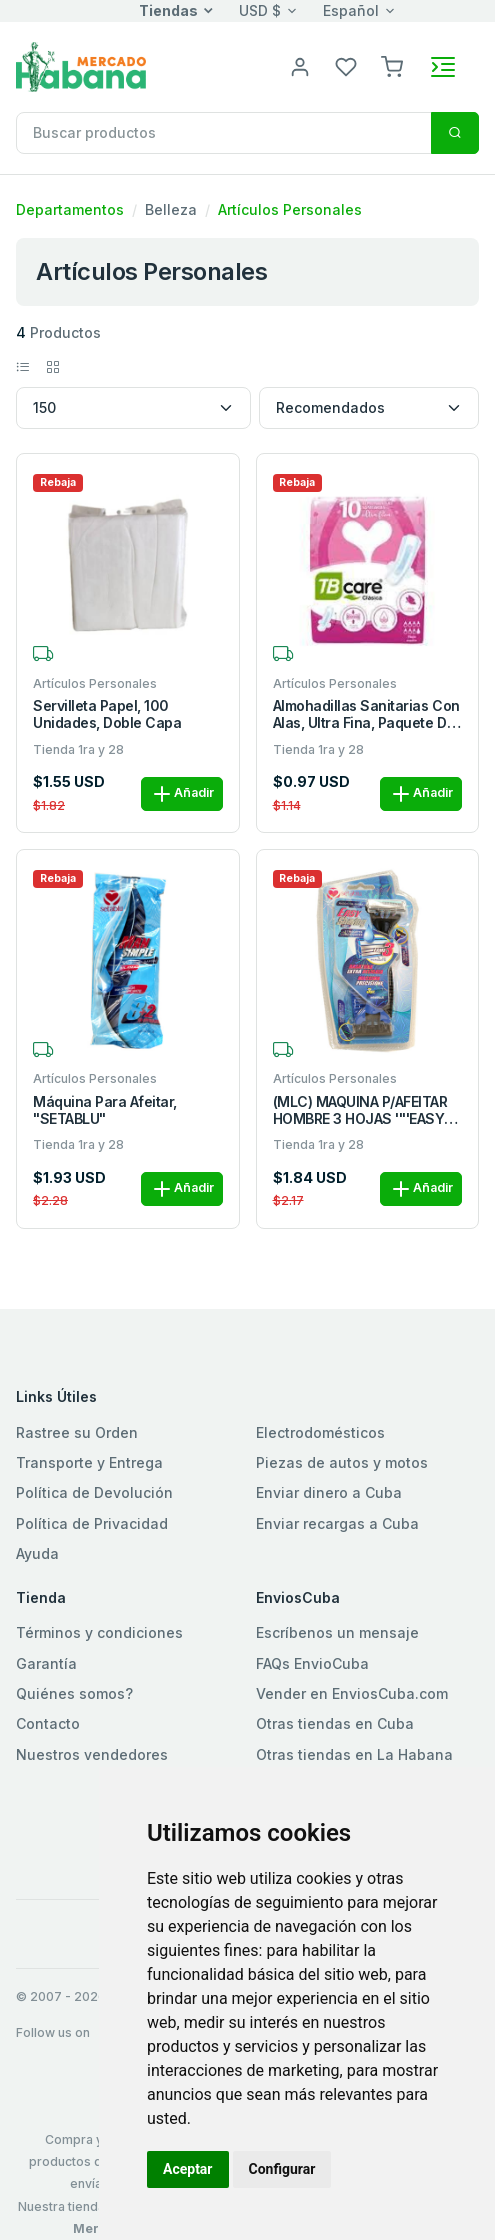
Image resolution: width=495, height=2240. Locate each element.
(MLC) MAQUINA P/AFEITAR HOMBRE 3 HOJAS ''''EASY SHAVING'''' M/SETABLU (360, 1111)
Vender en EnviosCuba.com (352, 1693)
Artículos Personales (290, 209)
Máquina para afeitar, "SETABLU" (105, 1110)
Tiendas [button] (168, 10)
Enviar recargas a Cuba (337, 1523)
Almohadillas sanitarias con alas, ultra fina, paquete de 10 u (366, 715)
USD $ (260, 10)
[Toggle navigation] (443, 67)
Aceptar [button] (188, 2169)
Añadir (182, 794)
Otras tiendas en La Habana (354, 1754)
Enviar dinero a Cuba (329, 1492)
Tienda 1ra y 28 (78, 749)
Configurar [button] (282, 2169)
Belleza (171, 209)
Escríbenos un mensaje (337, 1632)
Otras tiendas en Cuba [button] (335, 1723)
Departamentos (70, 209)
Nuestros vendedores (92, 1754)
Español (351, 10)
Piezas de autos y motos (342, 1462)
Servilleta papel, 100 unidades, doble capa (107, 714)
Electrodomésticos (320, 1432)
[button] (392, 65)
